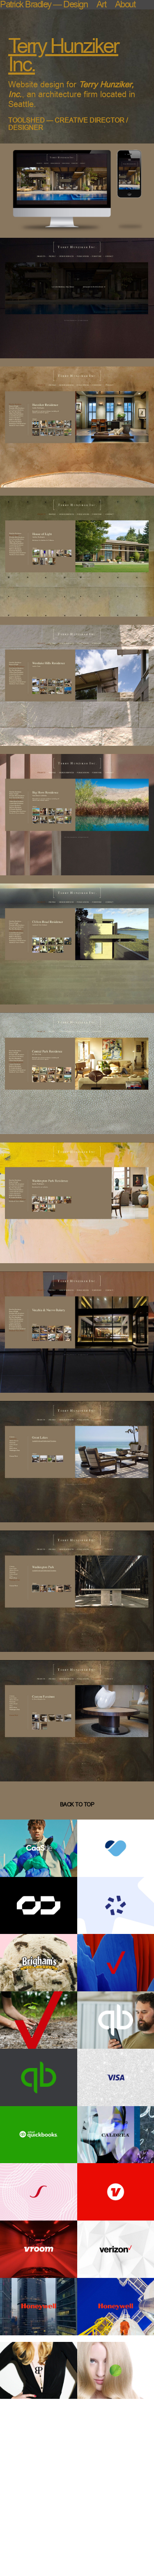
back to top (77, 1804)
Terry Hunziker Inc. (63, 55)
